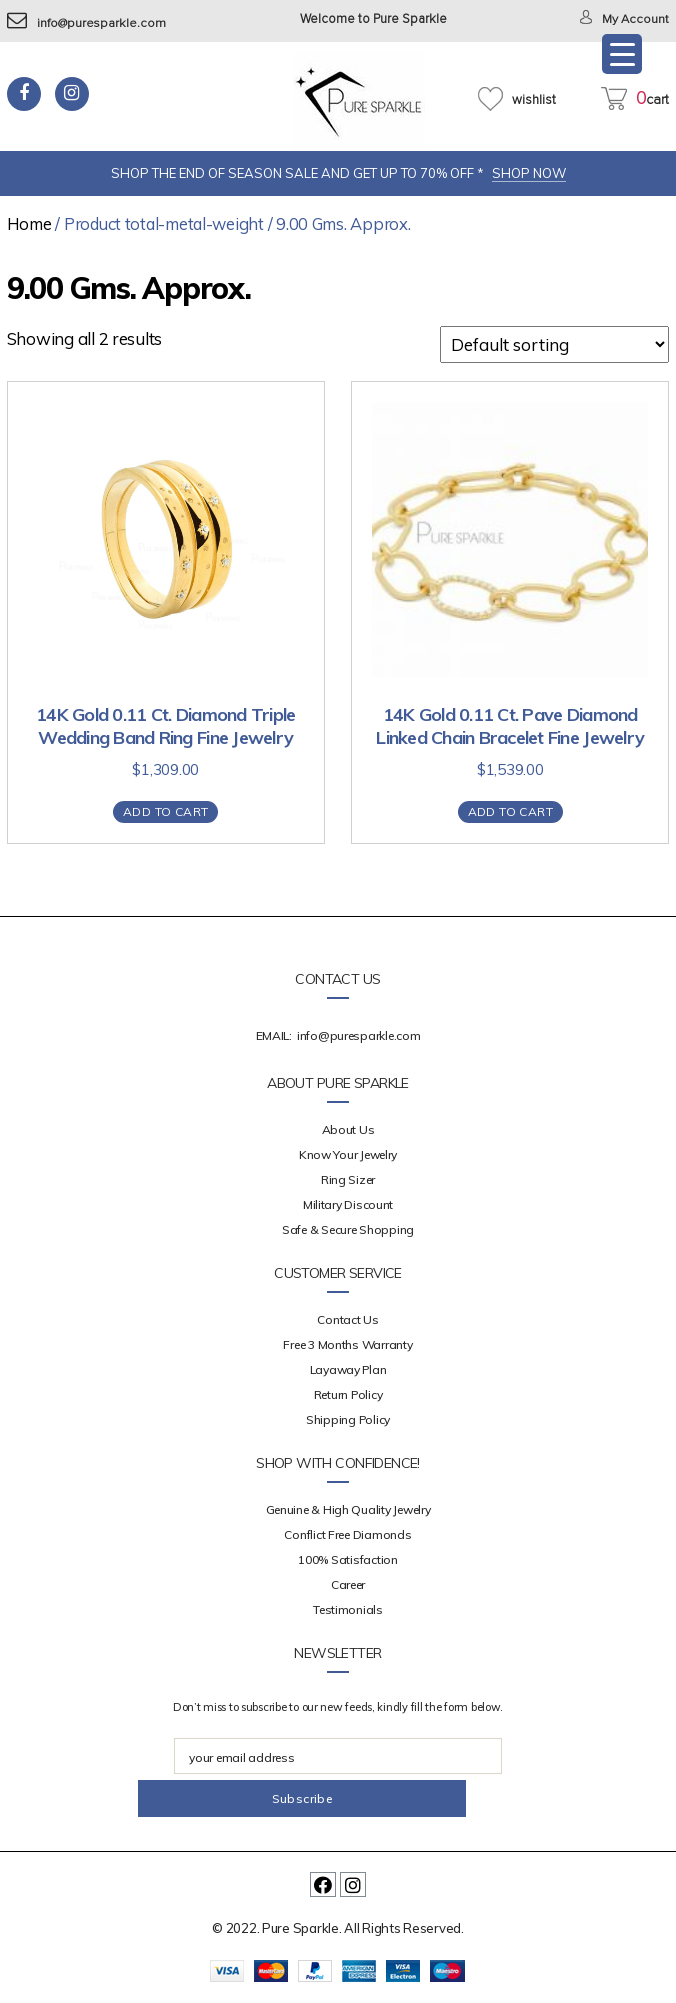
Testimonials (348, 1609)
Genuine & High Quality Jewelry (348, 1509)
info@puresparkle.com (87, 23)
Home (29, 223)
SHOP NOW (529, 173)
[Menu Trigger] (622, 54)
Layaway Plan (348, 1369)
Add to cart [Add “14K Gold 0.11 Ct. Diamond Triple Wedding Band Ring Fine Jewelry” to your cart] (165, 811)
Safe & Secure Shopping (348, 1229)
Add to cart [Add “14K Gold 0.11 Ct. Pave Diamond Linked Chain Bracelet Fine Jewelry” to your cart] (510, 811)
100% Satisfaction (347, 1559)
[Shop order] (554, 344)
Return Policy (348, 1394)
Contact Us (347, 1319)
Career (348, 1584)
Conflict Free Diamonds (347, 1534)
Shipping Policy (348, 1419)
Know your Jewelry (348, 1154)
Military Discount (348, 1204)
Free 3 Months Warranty (347, 1344)
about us (348, 1129)
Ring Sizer (348, 1179)
